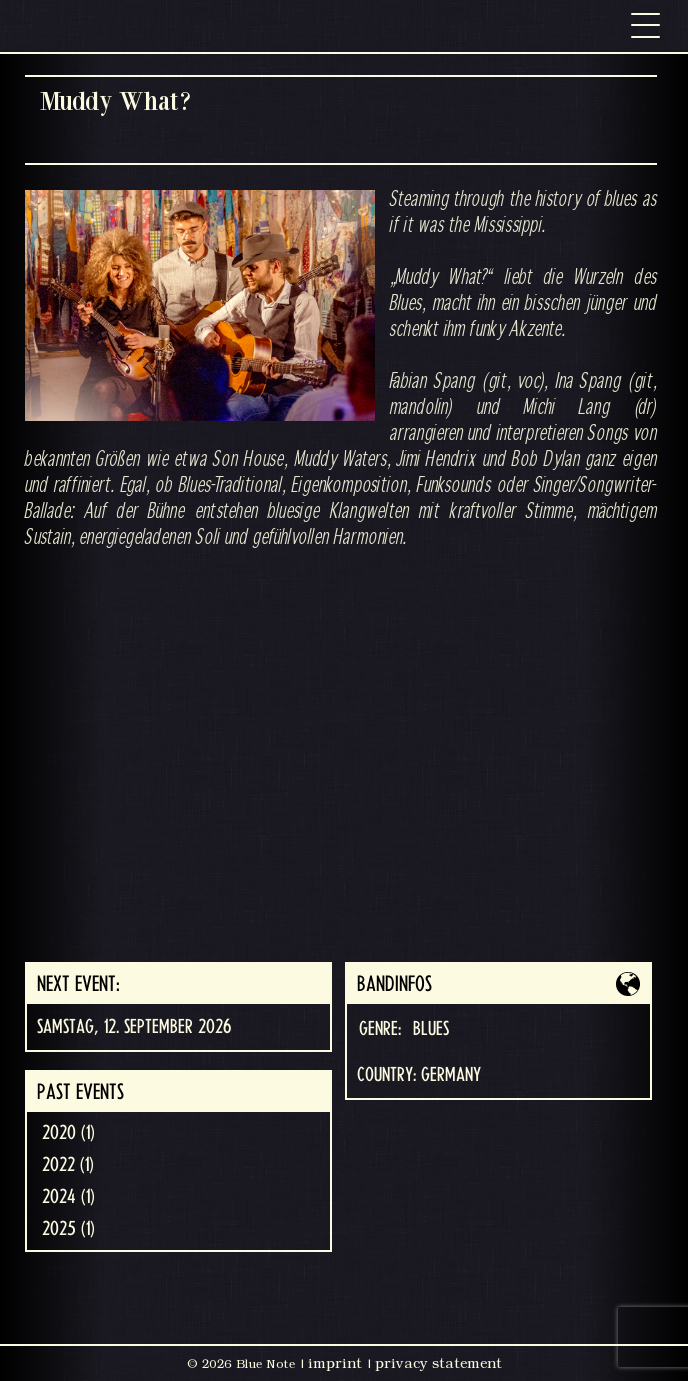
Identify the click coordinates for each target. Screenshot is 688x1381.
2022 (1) (68, 1165)
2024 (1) (68, 1197)
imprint (335, 1363)
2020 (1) (68, 1133)
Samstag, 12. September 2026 (134, 1027)
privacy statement (438, 1363)
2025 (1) (68, 1229)
